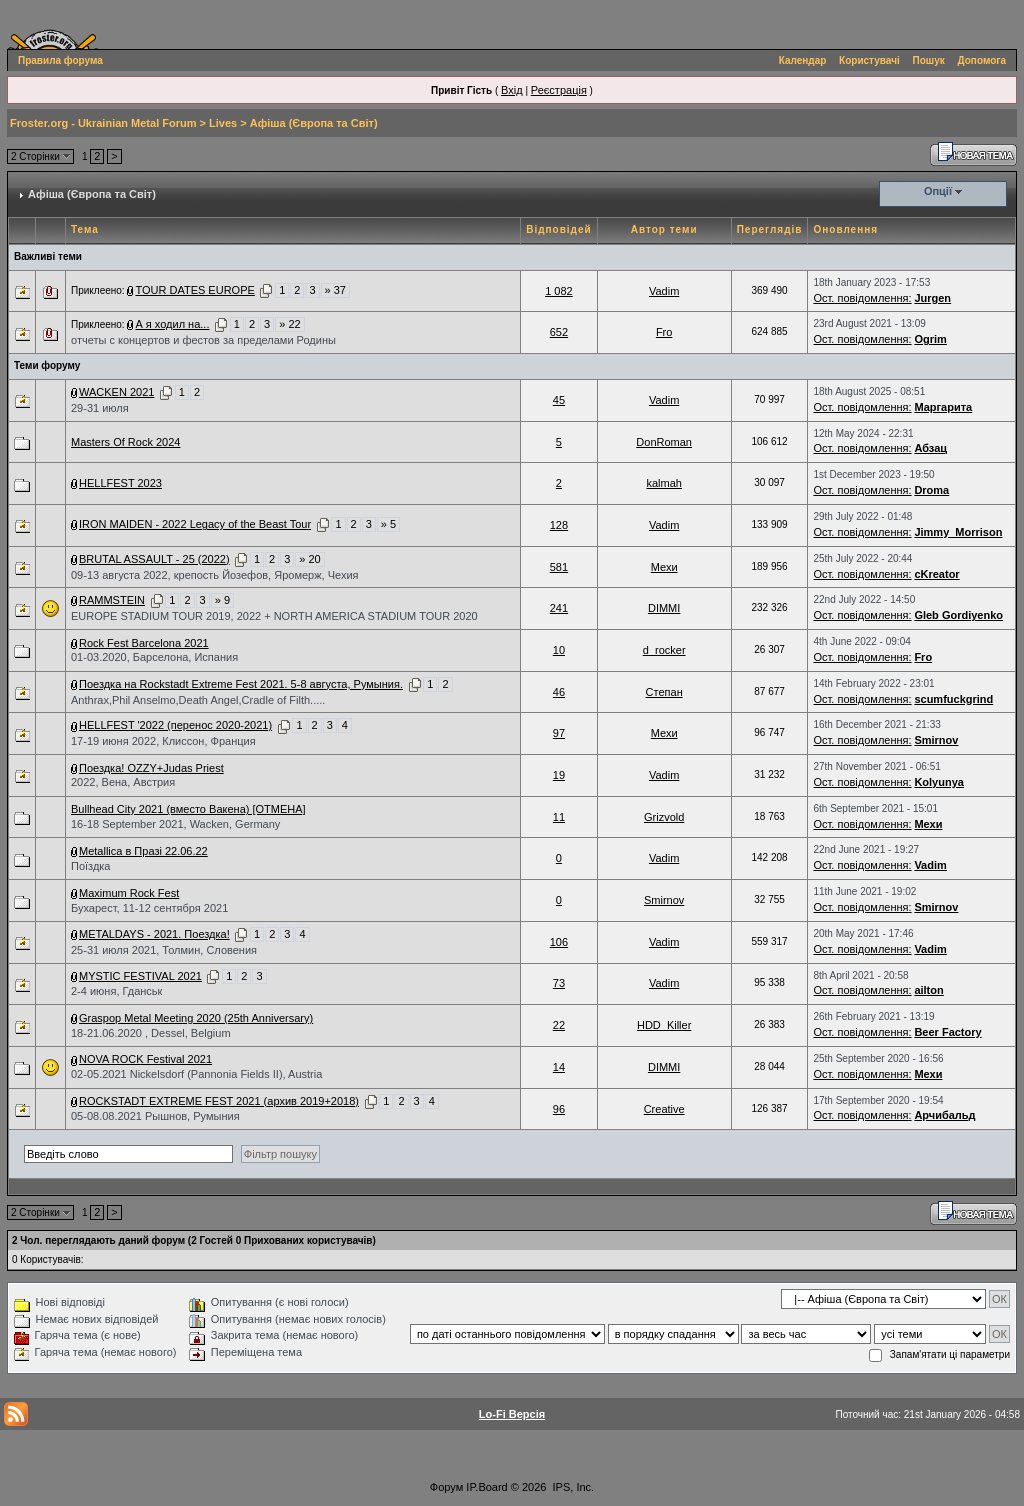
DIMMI (664, 608)
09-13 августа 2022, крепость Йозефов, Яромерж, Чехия (214, 575)
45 (559, 400)
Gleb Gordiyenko (958, 615)
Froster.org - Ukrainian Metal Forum (103, 123)
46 (559, 692)
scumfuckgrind (953, 699)
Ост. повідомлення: (862, 298)
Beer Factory (947, 1032)
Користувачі (869, 60)
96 (559, 1109)
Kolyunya (939, 782)
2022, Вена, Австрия (123, 782)
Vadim (664, 291)
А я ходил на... (172, 324)
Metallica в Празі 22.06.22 (143, 851)
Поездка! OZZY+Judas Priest (151, 768)
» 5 (388, 524)
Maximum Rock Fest (129, 893)
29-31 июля (100, 408)
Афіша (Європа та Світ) (314, 123)
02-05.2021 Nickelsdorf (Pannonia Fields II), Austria (196, 1074)
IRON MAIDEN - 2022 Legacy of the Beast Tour (195, 524)
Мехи (664, 567)
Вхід (512, 90)
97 (559, 733)
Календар (803, 60)
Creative (664, 1109)
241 (559, 608)
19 (559, 775)
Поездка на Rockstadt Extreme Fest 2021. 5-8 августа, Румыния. (241, 684)
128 (559, 525)
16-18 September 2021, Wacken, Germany (175, 824)
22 (559, 1025)
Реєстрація (559, 90)
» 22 (289, 324)
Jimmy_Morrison (958, 532)
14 (559, 1067)
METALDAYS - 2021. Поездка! (154, 934)
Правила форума (60, 60)
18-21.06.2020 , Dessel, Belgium (151, 1033)
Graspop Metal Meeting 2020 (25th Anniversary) (196, 1018)
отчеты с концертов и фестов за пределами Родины (203, 340)
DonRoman (664, 442)
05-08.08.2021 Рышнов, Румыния (155, 1116)
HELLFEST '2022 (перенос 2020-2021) (175, 725)
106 (559, 942)
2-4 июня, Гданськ (116, 991)
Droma (931, 490)
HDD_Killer (664, 1025)
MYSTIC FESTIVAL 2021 (140, 976)
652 (559, 332)
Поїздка (90, 866)
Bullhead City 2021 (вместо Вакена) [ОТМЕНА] (188, 809)
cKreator (936, 574)
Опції (938, 191)
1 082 (559, 291)
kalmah (663, 483)
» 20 (309, 559)
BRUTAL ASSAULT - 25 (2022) (154, 559)
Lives (223, 123)
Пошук (929, 60)
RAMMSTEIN (112, 600)
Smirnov (936, 740)
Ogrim (930, 339)
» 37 (335, 290)
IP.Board (486, 1487)
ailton (928, 990)
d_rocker (664, 650)
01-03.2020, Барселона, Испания (154, 657)
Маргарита (943, 407)
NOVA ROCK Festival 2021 (145, 1059)
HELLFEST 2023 (120, 483)
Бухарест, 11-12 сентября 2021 (149, 908)
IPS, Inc (572, 1487)
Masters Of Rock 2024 (125, 442)
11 (559, 817)
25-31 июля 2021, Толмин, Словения (164, 950)
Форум (446, 1487)
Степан (664, 692)
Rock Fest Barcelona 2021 (144, 643)
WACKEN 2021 (116, 392)
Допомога (982, 60)
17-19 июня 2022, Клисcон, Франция (163, 741)
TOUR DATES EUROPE (194, 290)
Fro (664, 332)
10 (559, 650)
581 (559, 567)
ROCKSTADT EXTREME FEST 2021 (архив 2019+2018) (219, 1101)
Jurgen (932, 298)
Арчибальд (944, 1115)
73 (559, 983)
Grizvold (664, 817)
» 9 (222, 600)
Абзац (930, 448)
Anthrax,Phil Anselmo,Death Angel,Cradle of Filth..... (198, 700)
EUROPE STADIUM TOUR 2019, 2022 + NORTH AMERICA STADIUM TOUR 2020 (274, 616)
